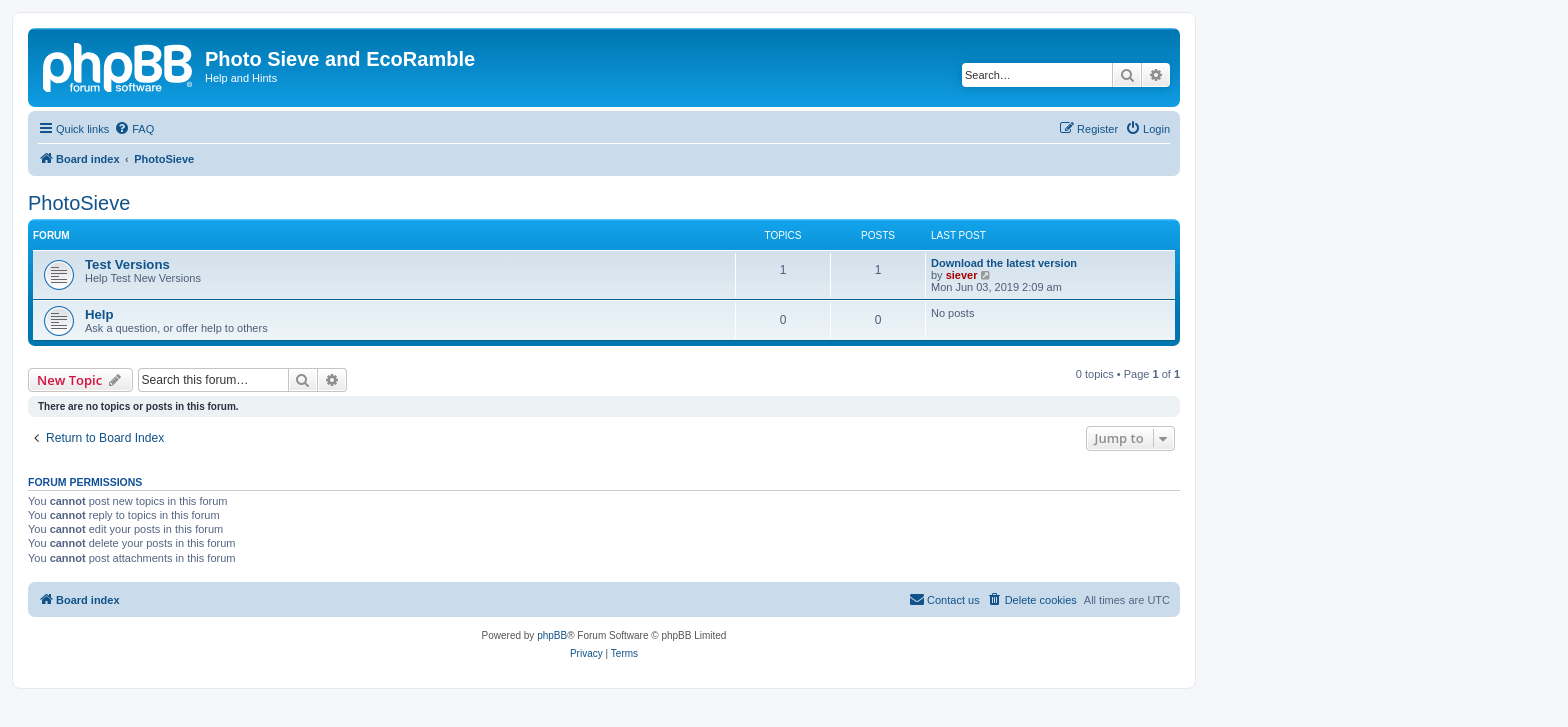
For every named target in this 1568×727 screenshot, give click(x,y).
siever (962, 275)
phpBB (552, 635)
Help (99, 314)
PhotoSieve (79, 203)
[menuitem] (134, 129)
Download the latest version (1004, 263)
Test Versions (127, 264)
